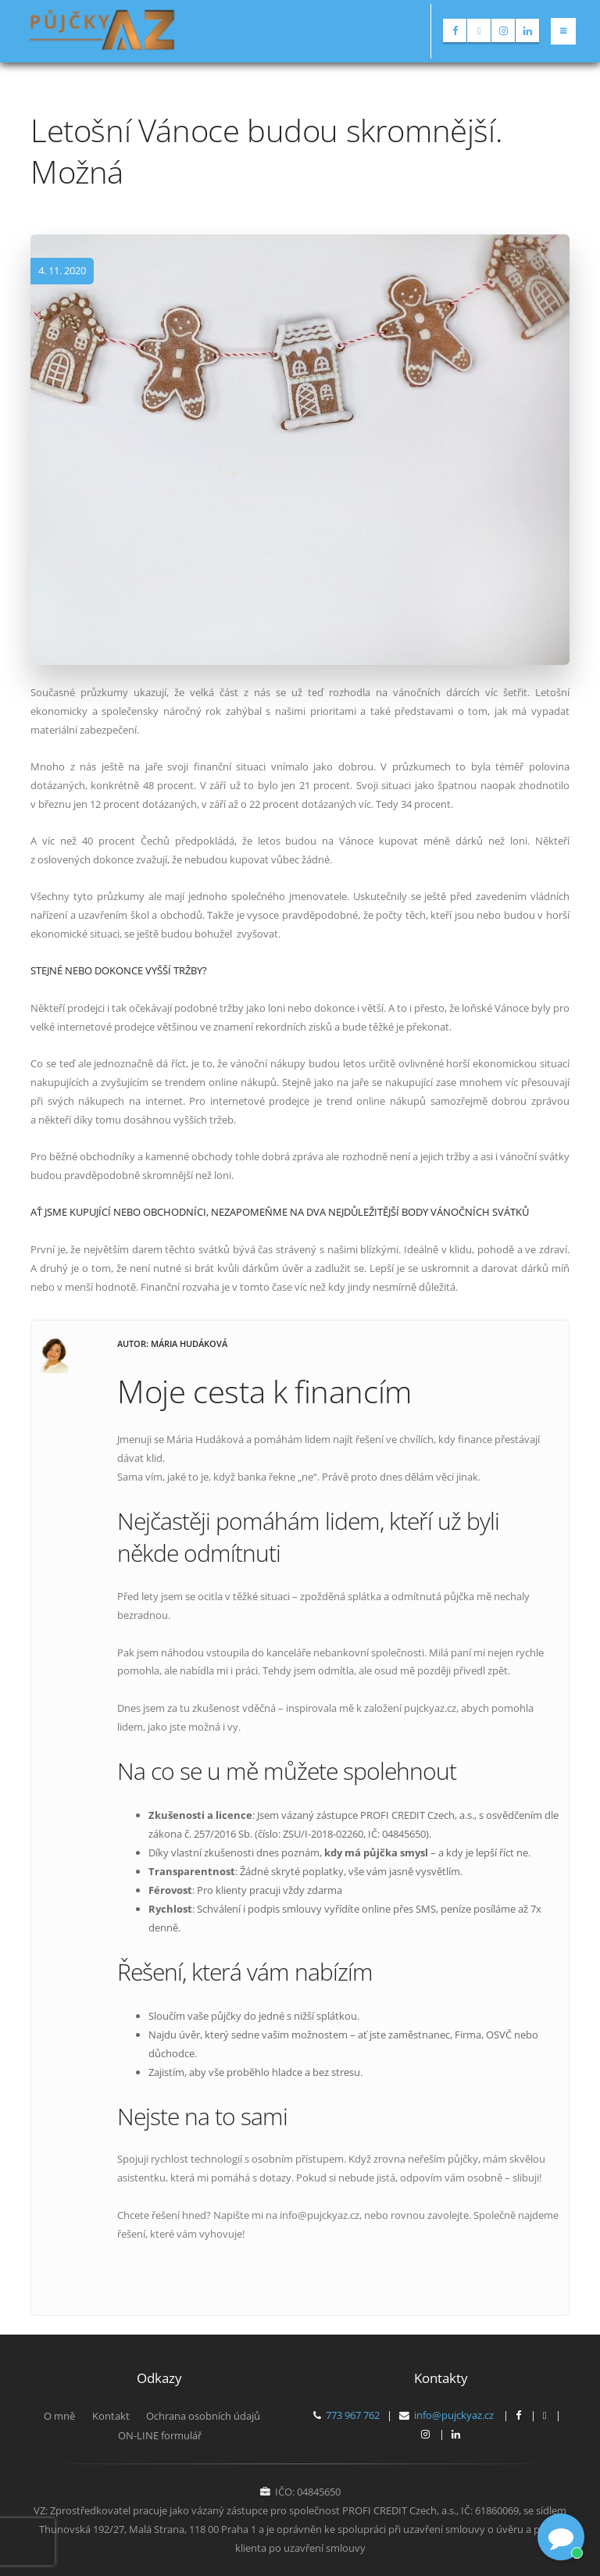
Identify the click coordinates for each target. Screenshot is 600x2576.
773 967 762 (353, 2415)
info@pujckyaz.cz (454, 2415)
